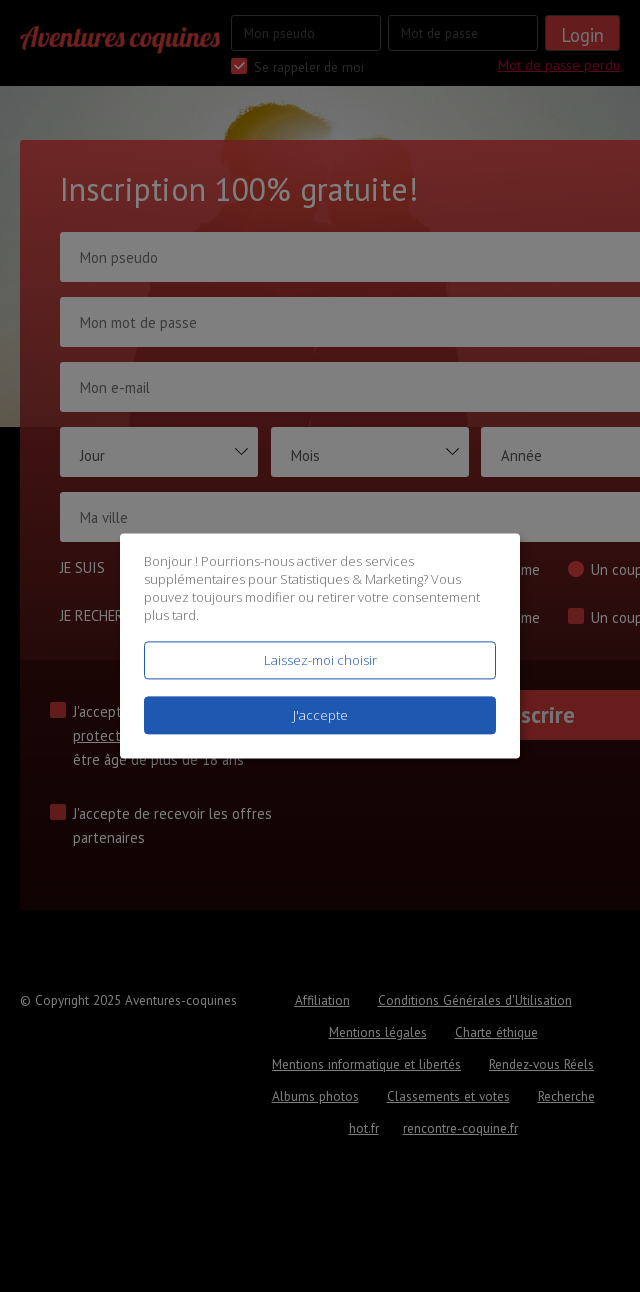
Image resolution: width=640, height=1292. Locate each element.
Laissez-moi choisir (320, 660)
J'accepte (320, 716)
